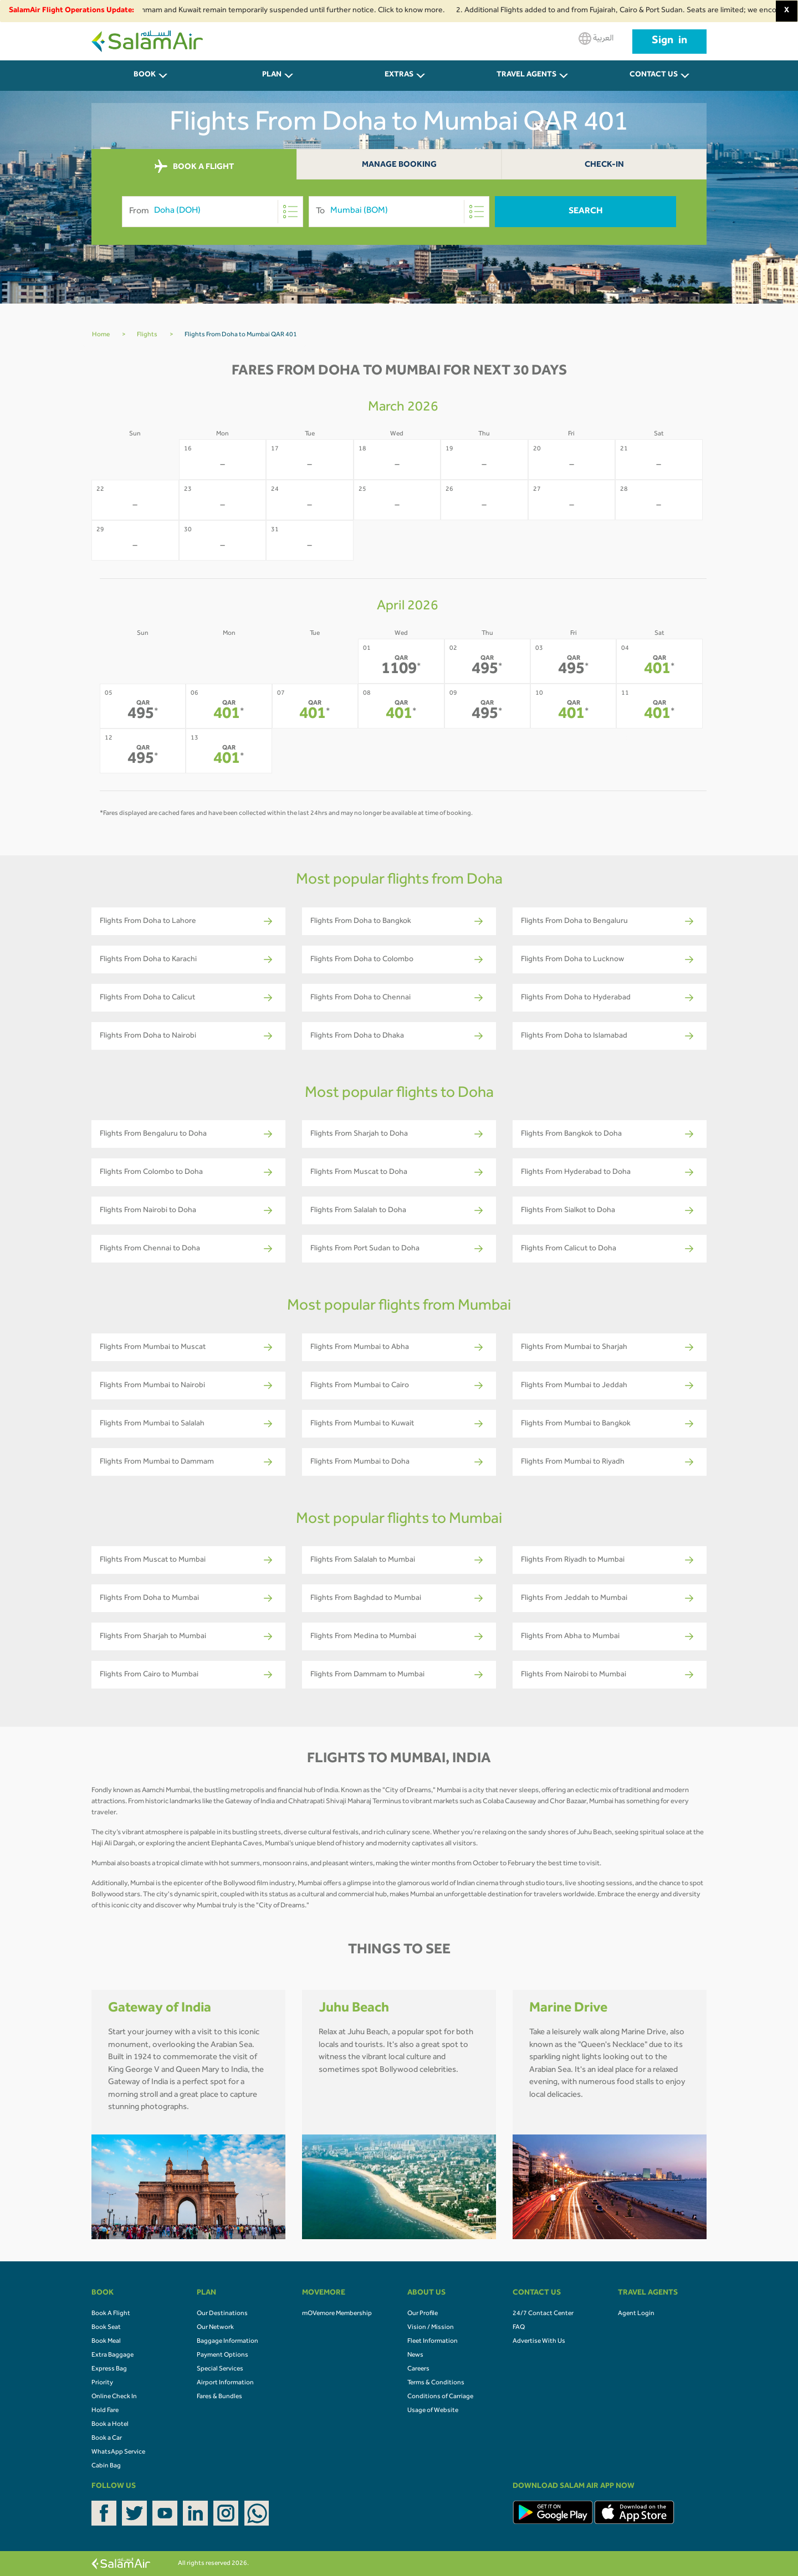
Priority (102, 2383)
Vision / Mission (430, 2327)
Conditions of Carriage (440, 2397)
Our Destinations (222, 2314)
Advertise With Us (539, 2341)
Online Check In (114, 2397)
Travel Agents (526, 75)
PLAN (272, 75)
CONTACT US (654, 75)
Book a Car (106, 2438)
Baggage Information (227, 2341)
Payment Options (222, 2355)
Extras (399, 75)
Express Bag (109, 2369)
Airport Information (225, 2383)
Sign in (669, 41)
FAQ (519, 2327)
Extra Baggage (112, 2355)
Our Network (215, 2327)
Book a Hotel (110, 2424)
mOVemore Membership (337, 2314)
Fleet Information (432, 2341)
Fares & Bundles (219, 2397)
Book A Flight (110, 2314)
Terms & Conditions (435, 2383)
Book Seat (106, 2327)
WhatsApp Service (118, 2452)
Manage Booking (399, 165)
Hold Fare (105, 2411)
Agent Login (636, 2314)
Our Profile (422, 2314)
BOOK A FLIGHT (194, 167)
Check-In (604, 165)
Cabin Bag (106, 2466)
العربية (596, 38)
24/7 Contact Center (543, 2314)
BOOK (145, 75)
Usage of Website (432, 2411)
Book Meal (106, 2341)
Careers (418, 2369)
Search (586, 211)
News (415, 2355)
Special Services (220, 2369)
